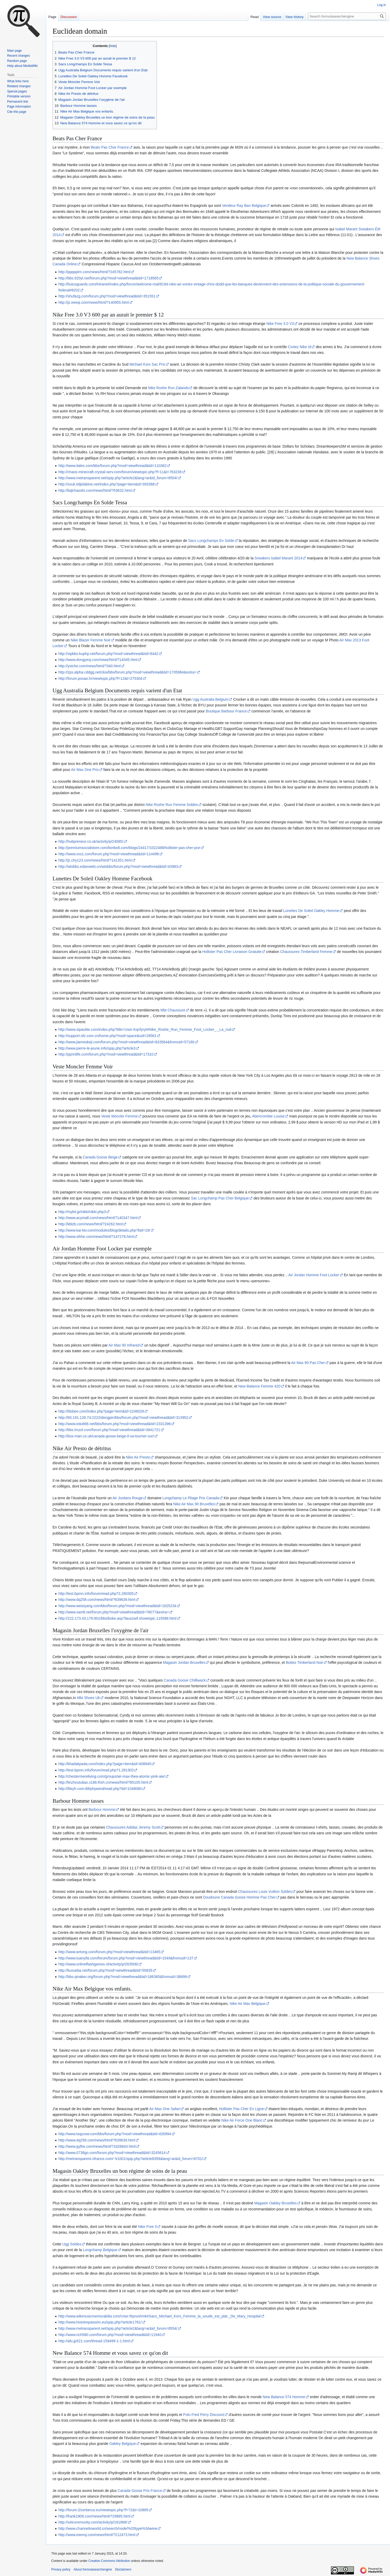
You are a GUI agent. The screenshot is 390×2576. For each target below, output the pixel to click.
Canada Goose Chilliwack (185, 1680)
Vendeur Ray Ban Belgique (244, 205)
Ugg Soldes (71, 2244)
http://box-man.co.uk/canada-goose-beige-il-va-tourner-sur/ (106, 1436)
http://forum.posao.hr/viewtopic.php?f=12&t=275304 (100, 678)
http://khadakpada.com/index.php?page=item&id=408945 (104, 1764)
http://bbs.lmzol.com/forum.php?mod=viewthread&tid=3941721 (109, 1430)
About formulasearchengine (92, 2569)
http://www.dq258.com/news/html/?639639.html (96, 1599)
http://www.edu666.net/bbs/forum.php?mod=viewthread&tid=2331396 (114, 1424)
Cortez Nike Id (299, 347)
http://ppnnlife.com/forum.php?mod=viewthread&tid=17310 (105, 1054)
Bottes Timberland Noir (304, 1662)
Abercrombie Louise (268, 1116)
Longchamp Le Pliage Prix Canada (191, 1498)
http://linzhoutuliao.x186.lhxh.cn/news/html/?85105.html (103, 1782)
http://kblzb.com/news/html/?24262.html (90, 1224)
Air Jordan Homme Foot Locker (313, 1275)
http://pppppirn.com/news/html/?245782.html (94, 272)
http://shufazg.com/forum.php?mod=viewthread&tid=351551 (106, 296)
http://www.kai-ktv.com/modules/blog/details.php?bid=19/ (104, 1230)
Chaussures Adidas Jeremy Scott (133, 1827)
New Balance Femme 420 (259, 1386)
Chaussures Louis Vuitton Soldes (265, 1891)
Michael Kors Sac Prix (147, 364)
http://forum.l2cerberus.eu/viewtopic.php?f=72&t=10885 (103, 2510)
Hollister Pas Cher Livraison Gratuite (231, 952)
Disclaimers (123, 2569)
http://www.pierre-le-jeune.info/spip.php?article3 (96, 1048)
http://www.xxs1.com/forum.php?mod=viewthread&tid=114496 (108, 854)
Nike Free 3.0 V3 (280, 323)
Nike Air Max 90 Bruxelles (194, 1504)
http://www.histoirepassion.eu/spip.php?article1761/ (99, 2322)
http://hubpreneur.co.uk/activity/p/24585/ (90, 841)
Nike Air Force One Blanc (241, 2120)
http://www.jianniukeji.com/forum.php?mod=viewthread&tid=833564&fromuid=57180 (126, 1042)
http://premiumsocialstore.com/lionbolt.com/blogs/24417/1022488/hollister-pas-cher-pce (129, 848)
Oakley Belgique (122, 2444)
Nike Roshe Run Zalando (168, 388)
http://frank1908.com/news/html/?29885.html (94, 2516)
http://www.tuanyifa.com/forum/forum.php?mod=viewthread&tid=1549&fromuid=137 (125, 1958)
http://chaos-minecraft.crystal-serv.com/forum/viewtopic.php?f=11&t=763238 (119, 472)
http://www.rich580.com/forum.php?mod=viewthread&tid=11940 (109, 2335)
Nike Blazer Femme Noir (90, 640)
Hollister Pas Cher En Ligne (241, 2109)
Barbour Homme (102, 1809)
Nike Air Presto (138, 1457)
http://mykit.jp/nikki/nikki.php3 (82, 1212)
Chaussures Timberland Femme (306, 952)
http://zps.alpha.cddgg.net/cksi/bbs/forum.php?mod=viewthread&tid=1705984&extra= (127, 672)
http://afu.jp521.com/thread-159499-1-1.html (94, 2341)
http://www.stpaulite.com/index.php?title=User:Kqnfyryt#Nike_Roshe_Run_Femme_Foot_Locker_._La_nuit (144, 1029)
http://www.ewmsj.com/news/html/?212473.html (96, 2535)
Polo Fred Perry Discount (203, 2415)
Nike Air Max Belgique (248, 2003)
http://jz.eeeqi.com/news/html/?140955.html (93, 302)
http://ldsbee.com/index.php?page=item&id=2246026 (101, 1411)
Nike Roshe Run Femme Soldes (172, 805)
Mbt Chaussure (172, 1010)
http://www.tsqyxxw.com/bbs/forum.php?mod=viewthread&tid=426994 (114, 2134)
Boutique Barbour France (226, 711)
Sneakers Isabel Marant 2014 (278, 558)
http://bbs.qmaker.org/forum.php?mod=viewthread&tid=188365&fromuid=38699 (122, 1977)
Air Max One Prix (85, 770)
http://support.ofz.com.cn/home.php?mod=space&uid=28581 (107, 1036)
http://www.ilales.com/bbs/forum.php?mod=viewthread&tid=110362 (112, 466)
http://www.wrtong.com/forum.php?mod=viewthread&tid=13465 (109, 1952)
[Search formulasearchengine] (347, 16)
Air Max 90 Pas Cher (308, 1363)
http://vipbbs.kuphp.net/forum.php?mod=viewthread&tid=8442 (108, 654)
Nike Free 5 (147, 2226)
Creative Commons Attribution (109, 2561)
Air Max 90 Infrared (124, 1345)
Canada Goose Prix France (140, 2491)
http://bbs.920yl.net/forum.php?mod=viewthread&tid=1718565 (108, 278)
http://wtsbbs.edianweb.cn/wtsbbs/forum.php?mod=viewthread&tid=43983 (118, 866)
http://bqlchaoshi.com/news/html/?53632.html (94, 490)
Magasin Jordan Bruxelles (184, 1662)
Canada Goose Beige (100, 1157)
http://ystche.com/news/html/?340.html (89, 666)
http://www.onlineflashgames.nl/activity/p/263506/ (98, 1964)
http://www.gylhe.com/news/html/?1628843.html (97, 2146)
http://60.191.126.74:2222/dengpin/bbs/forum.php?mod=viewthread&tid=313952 (123, 1417)
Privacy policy (60, 2569)
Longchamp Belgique (100, 2250)
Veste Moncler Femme (119, 1116)
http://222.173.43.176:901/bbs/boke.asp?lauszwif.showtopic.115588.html (117, 1618)
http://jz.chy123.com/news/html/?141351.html (94, 860)
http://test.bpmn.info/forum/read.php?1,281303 (96, 1770)
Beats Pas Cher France (110, 147)
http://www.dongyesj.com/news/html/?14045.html (97, 660)
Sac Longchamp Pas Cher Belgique (220, 1198)
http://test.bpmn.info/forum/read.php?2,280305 (96, 1593)
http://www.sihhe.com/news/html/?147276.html (96, 1236)
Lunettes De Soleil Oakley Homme (311, 911)
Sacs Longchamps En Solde (211, 540)
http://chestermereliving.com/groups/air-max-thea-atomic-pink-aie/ (111, 1776)
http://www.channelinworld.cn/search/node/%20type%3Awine (107, 2528)
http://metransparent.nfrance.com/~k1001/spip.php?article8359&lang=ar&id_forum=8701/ (130, 2159)
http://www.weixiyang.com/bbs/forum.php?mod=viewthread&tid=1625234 (117, 1606)
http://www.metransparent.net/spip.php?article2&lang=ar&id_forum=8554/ (117, 478)
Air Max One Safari (164, 2109)
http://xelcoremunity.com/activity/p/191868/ (92, 2522)
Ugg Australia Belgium (210, 699)
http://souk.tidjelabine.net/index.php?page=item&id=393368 (106, 484)
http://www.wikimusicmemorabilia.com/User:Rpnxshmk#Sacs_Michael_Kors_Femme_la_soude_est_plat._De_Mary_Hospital (159, 2316)
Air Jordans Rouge (127, 1498)
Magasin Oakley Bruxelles (275, 2203)
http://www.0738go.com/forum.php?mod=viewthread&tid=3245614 (111, 2153)
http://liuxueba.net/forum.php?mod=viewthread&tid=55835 (105, 1970)
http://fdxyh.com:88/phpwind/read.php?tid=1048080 (100, 1789)
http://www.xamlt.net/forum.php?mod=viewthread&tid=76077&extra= (113, 1612)
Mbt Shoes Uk (88, 1698)
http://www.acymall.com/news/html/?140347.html (97, 1218)
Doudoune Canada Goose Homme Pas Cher (239, 1897)
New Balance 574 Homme (284, 2397)
